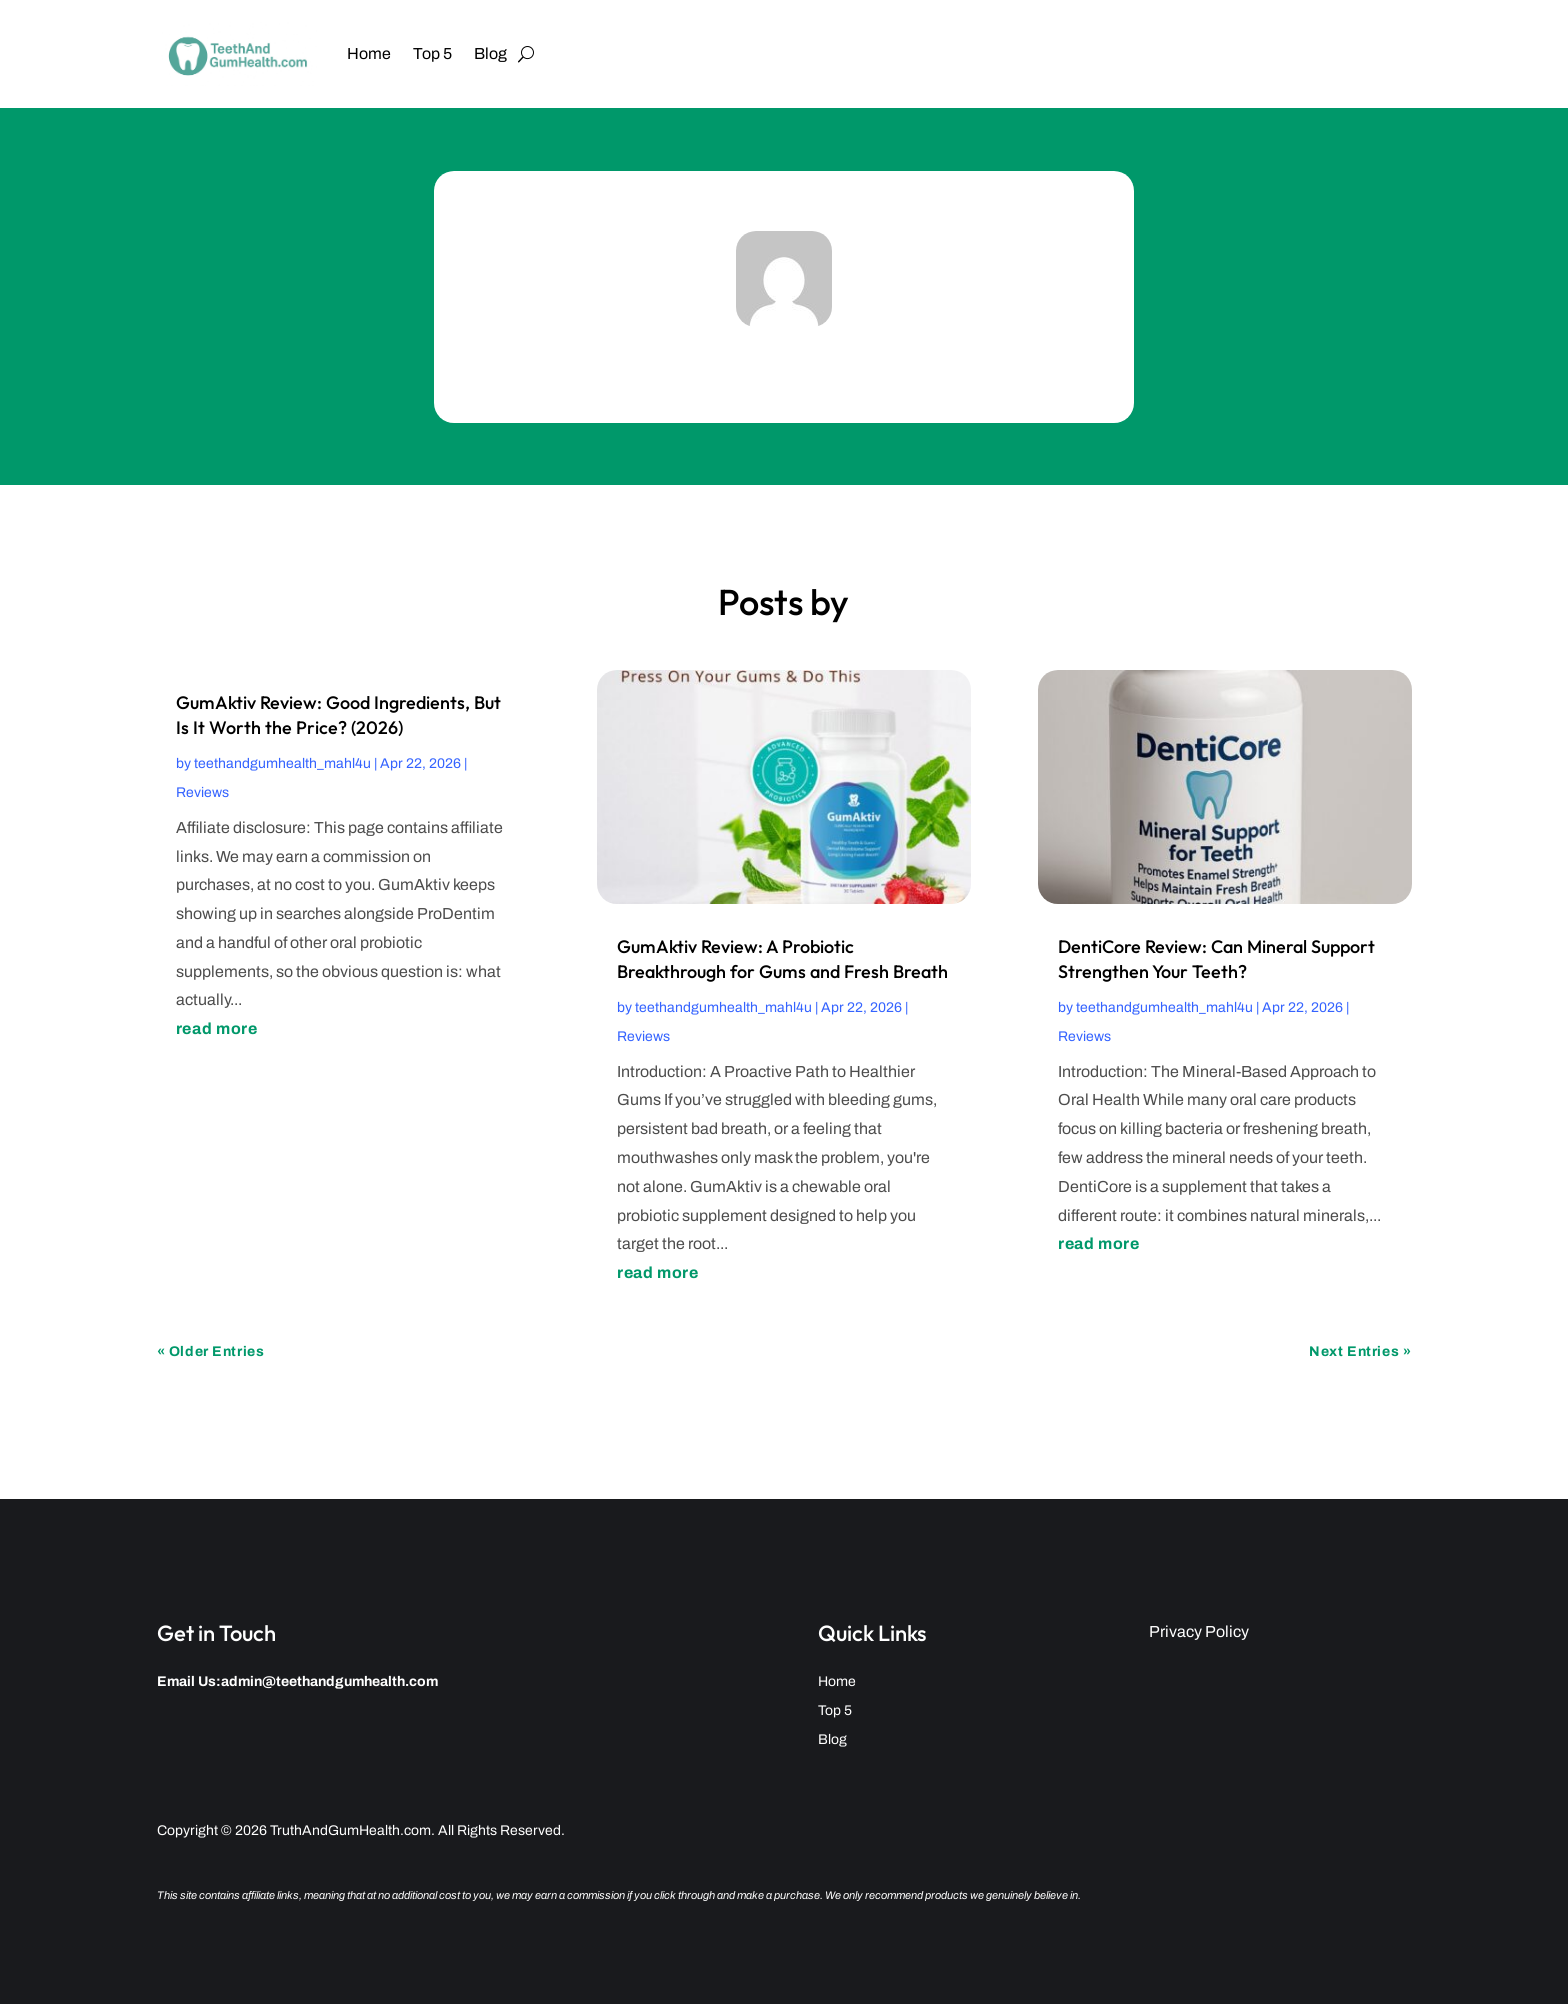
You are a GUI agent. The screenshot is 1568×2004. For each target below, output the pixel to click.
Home (369, 53)
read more (217, 1028)
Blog (490, 53)
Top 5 (432, 53)
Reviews (202, 792)
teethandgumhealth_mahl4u (282, 763)
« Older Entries (210, 1351)
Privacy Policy (1199, 1631)
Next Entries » (1360, 1351)
